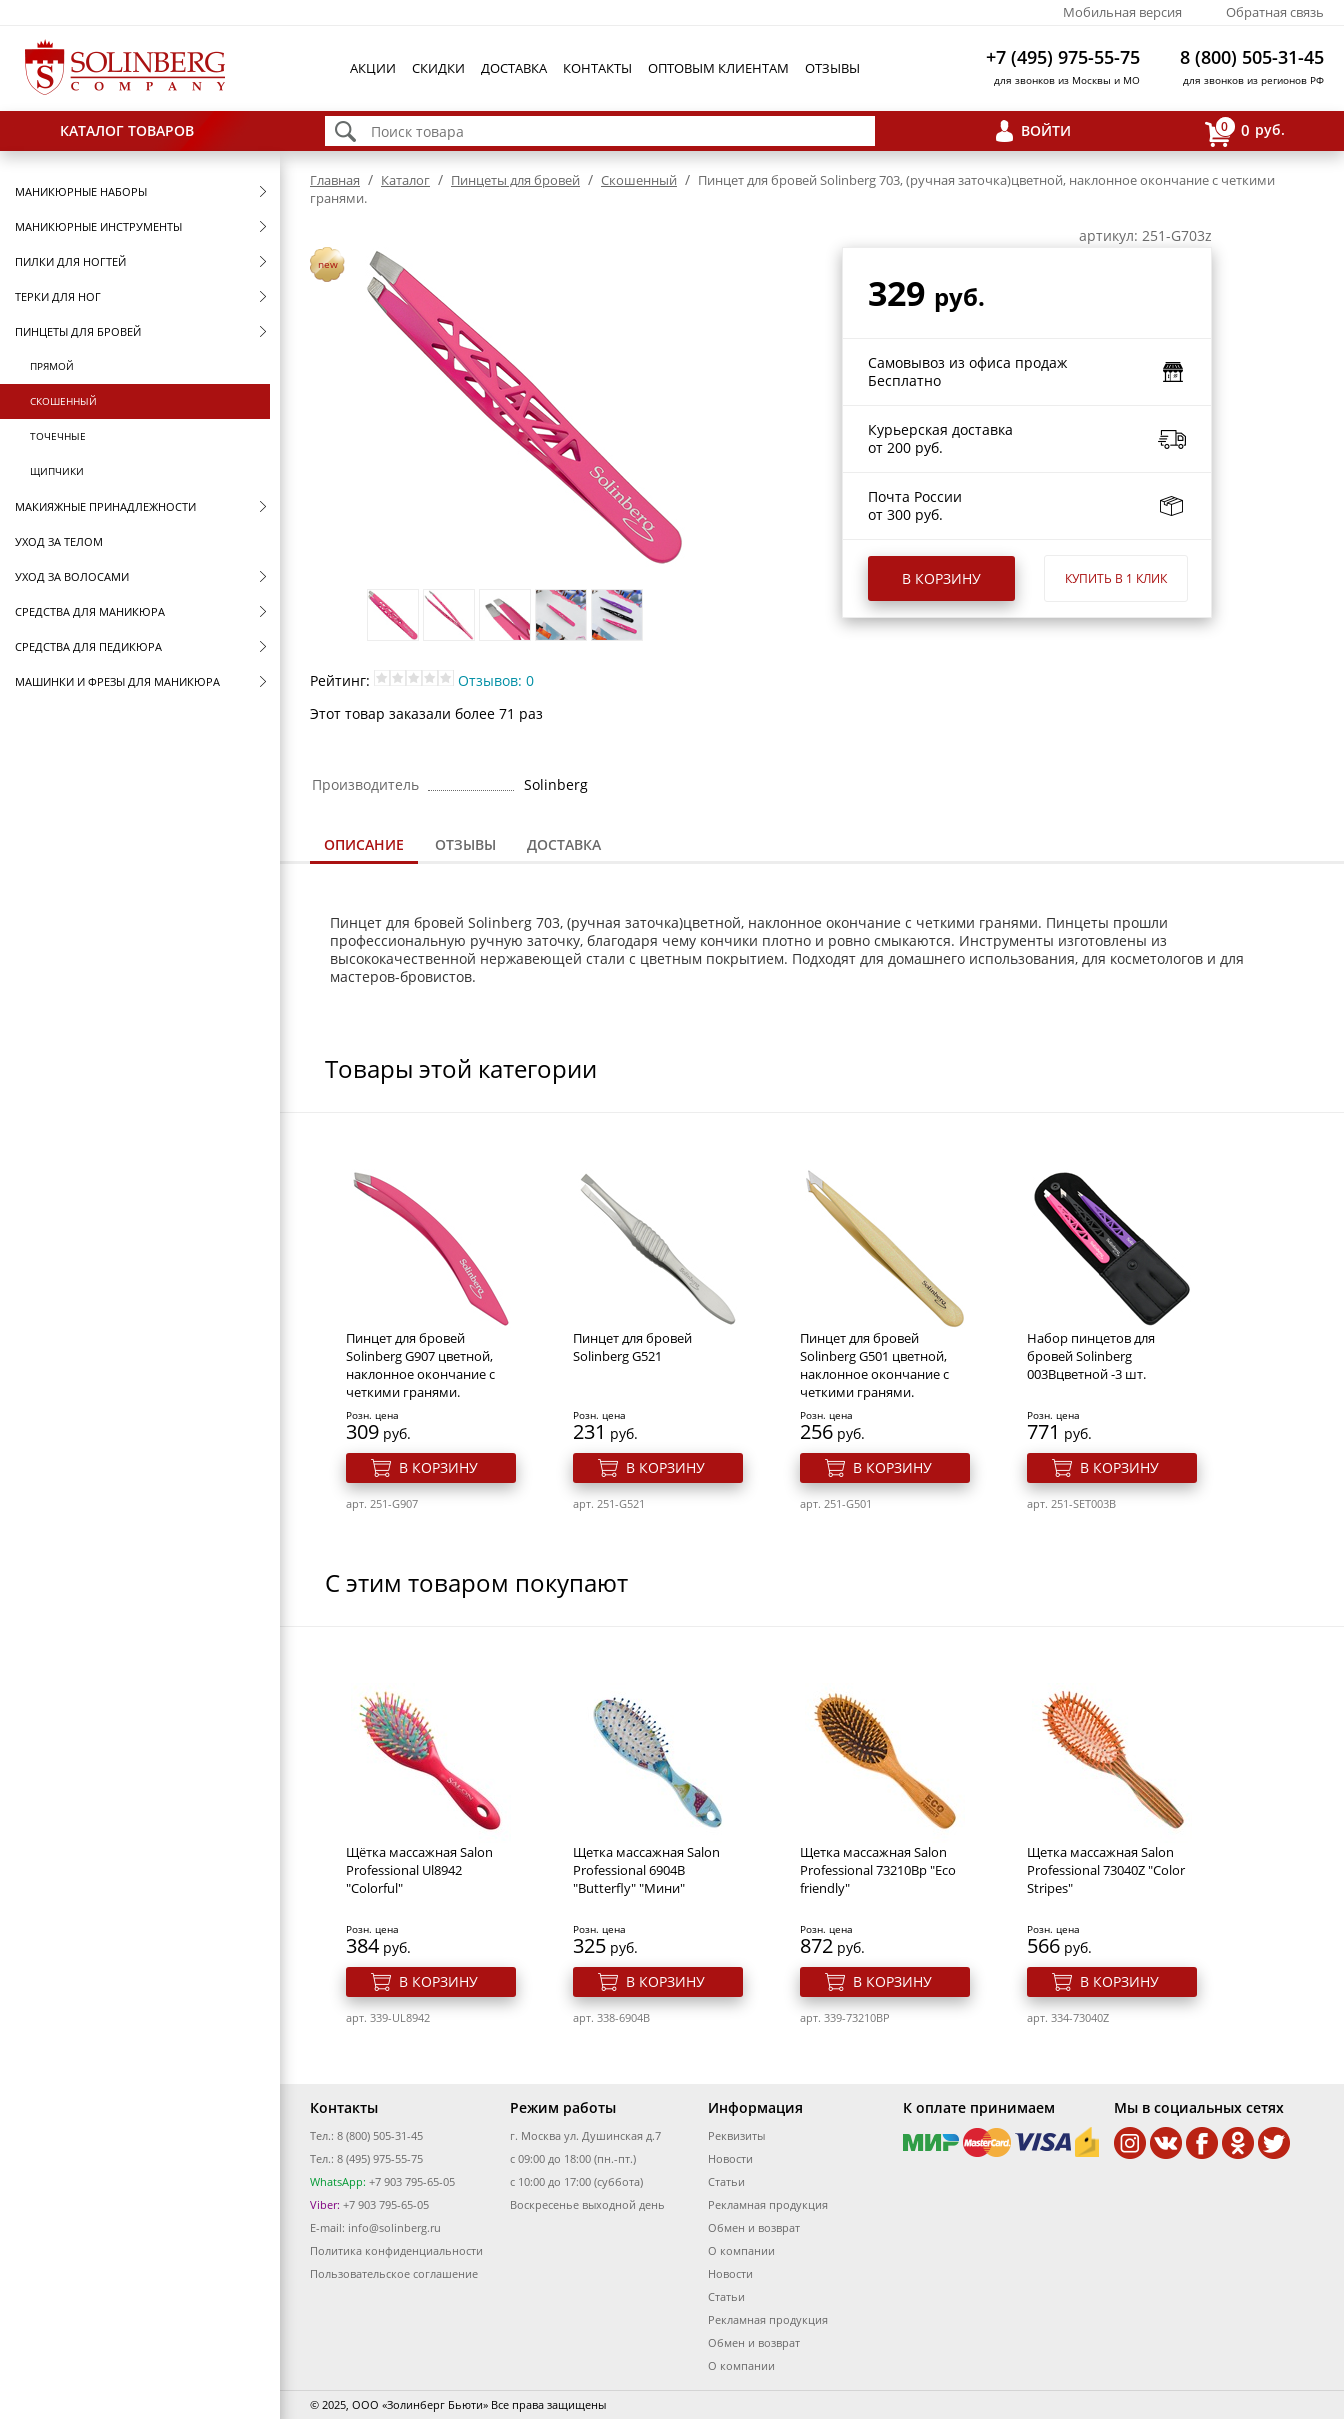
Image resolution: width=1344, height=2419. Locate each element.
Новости (730, 2158)
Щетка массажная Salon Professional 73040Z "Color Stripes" (1106, 1870)
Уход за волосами (72, 576)
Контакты (597, 68)
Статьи (726, 2181)
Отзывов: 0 (496, 680)
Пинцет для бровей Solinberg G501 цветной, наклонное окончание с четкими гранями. (874, 1365)
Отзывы (832, 68)
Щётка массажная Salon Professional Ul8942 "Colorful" (419, 1870)
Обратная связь (1275, 12)
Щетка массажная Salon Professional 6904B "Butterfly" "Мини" (646, 1870)
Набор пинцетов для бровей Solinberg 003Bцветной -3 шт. (1091, 1356)
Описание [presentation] (364, 844)
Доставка (514, 68)
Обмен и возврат (754, 2227)
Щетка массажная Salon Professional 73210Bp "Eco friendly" (878, 1870)
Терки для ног (58, 296)
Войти (1046, 130)
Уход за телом (59, 541)
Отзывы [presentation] (465, 844)
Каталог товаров (127, 130)
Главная (335, 180)
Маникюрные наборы (81, 191)
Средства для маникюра (90, 611)
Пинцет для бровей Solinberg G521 (632, 1347)
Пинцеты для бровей (78, 331)
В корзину (941, 578)
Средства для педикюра (88, 646)
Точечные (58, 436)
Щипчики (57, 471)
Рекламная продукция (768, 2204)
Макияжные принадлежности (105, 506)
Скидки (438, 68)
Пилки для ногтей (70, 261)
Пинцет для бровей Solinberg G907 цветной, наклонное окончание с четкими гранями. (420, 1365)
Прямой (52, 366)
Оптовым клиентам (718, 68)
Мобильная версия (1122, 12)
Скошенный (63, 401)
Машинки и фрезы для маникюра (117, 681)
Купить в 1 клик (1116, 578)
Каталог (405, 180)
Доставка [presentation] (564, 844)
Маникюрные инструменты (98, 226)
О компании (741, 2250)
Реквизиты (736, 2135)
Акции (373, 68)
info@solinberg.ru (394, 2227)
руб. (1245, 131)
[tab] (364, 846)
